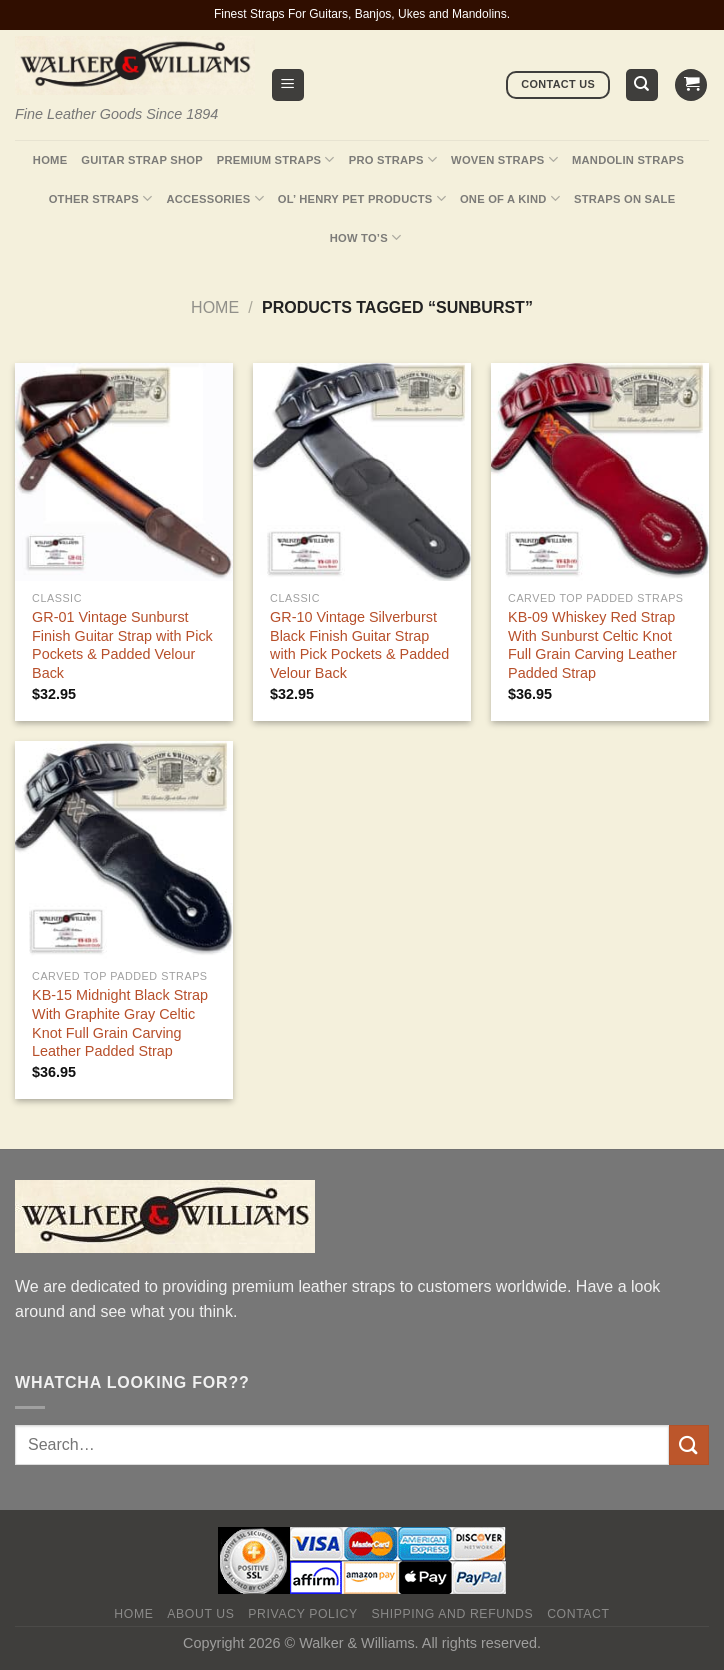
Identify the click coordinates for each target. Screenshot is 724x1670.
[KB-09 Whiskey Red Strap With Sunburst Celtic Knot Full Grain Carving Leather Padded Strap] (600, 472)
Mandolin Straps (628, 160)
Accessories (214, 198)
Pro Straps (393, 159)
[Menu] (288, 85)
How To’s (366, 237)
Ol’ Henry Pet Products (362, 198)
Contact (578, 1614)
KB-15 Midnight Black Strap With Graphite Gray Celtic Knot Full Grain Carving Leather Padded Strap (120, 1023)
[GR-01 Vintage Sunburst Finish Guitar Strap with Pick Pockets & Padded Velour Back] (124, 472)
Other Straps (101, 198)
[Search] (642, 85)
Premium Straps (276, 159)
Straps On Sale (624, 199)
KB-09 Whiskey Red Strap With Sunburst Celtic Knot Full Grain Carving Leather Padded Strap (592, 645)
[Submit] (689, 1444)
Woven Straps (504, 159)
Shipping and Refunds (453, 1614)
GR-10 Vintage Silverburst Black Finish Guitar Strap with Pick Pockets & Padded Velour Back (359, 645)
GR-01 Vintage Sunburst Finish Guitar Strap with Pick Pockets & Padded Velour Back (122, 645)
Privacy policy (302, 1614)
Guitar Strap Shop (142, 160)
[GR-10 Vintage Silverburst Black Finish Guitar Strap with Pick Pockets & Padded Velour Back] (362, 472)
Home (50, 160)
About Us (200, 1614)
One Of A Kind (510, 198)
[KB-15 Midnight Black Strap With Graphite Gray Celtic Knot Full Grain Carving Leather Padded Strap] (124, 850)
